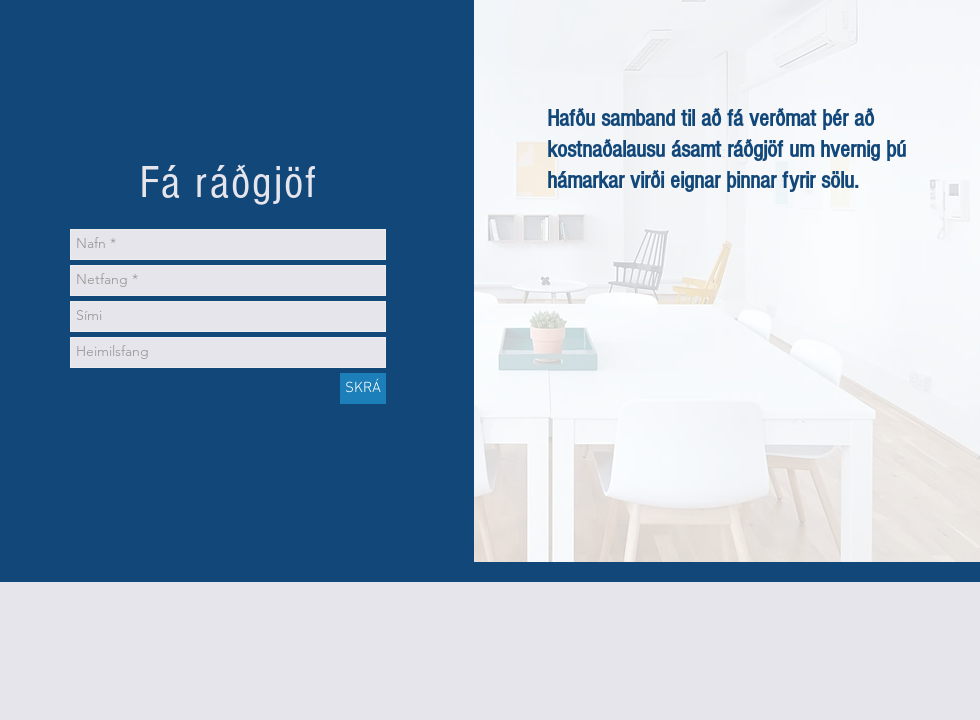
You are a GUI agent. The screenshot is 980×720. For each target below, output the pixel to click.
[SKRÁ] (363, 388)
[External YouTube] (727, 343)
